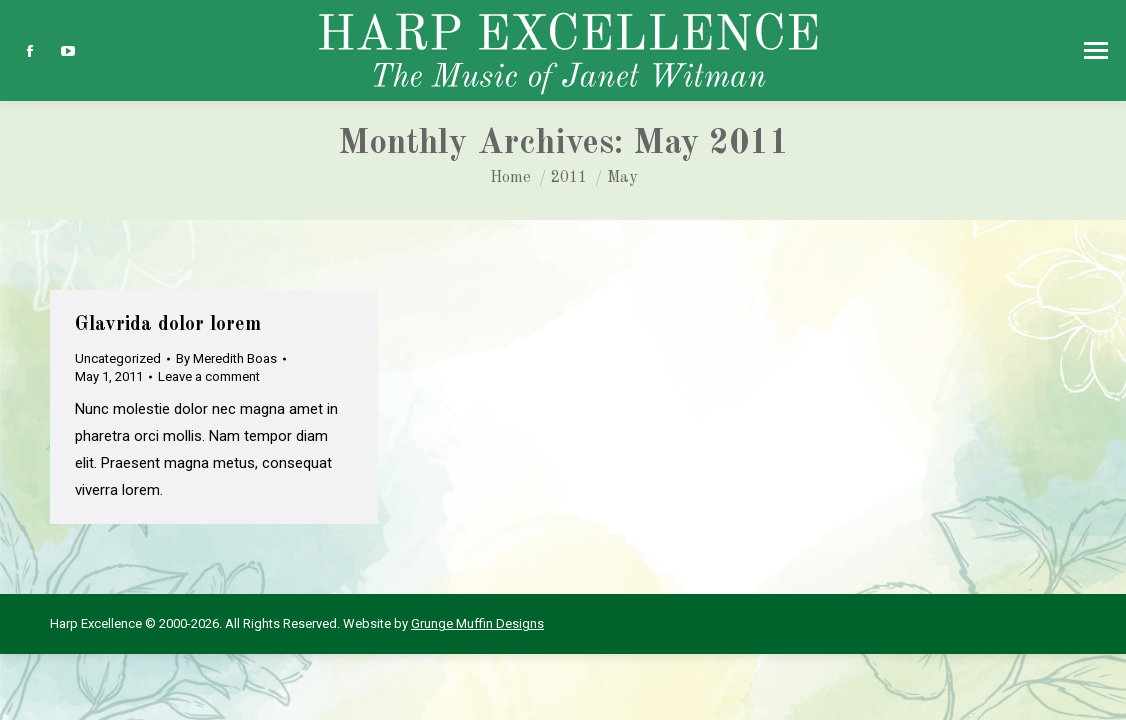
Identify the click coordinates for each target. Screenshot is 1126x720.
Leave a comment (209, 376)
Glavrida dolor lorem (168, 325)
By (226, 358)
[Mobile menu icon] (1096, 50)
